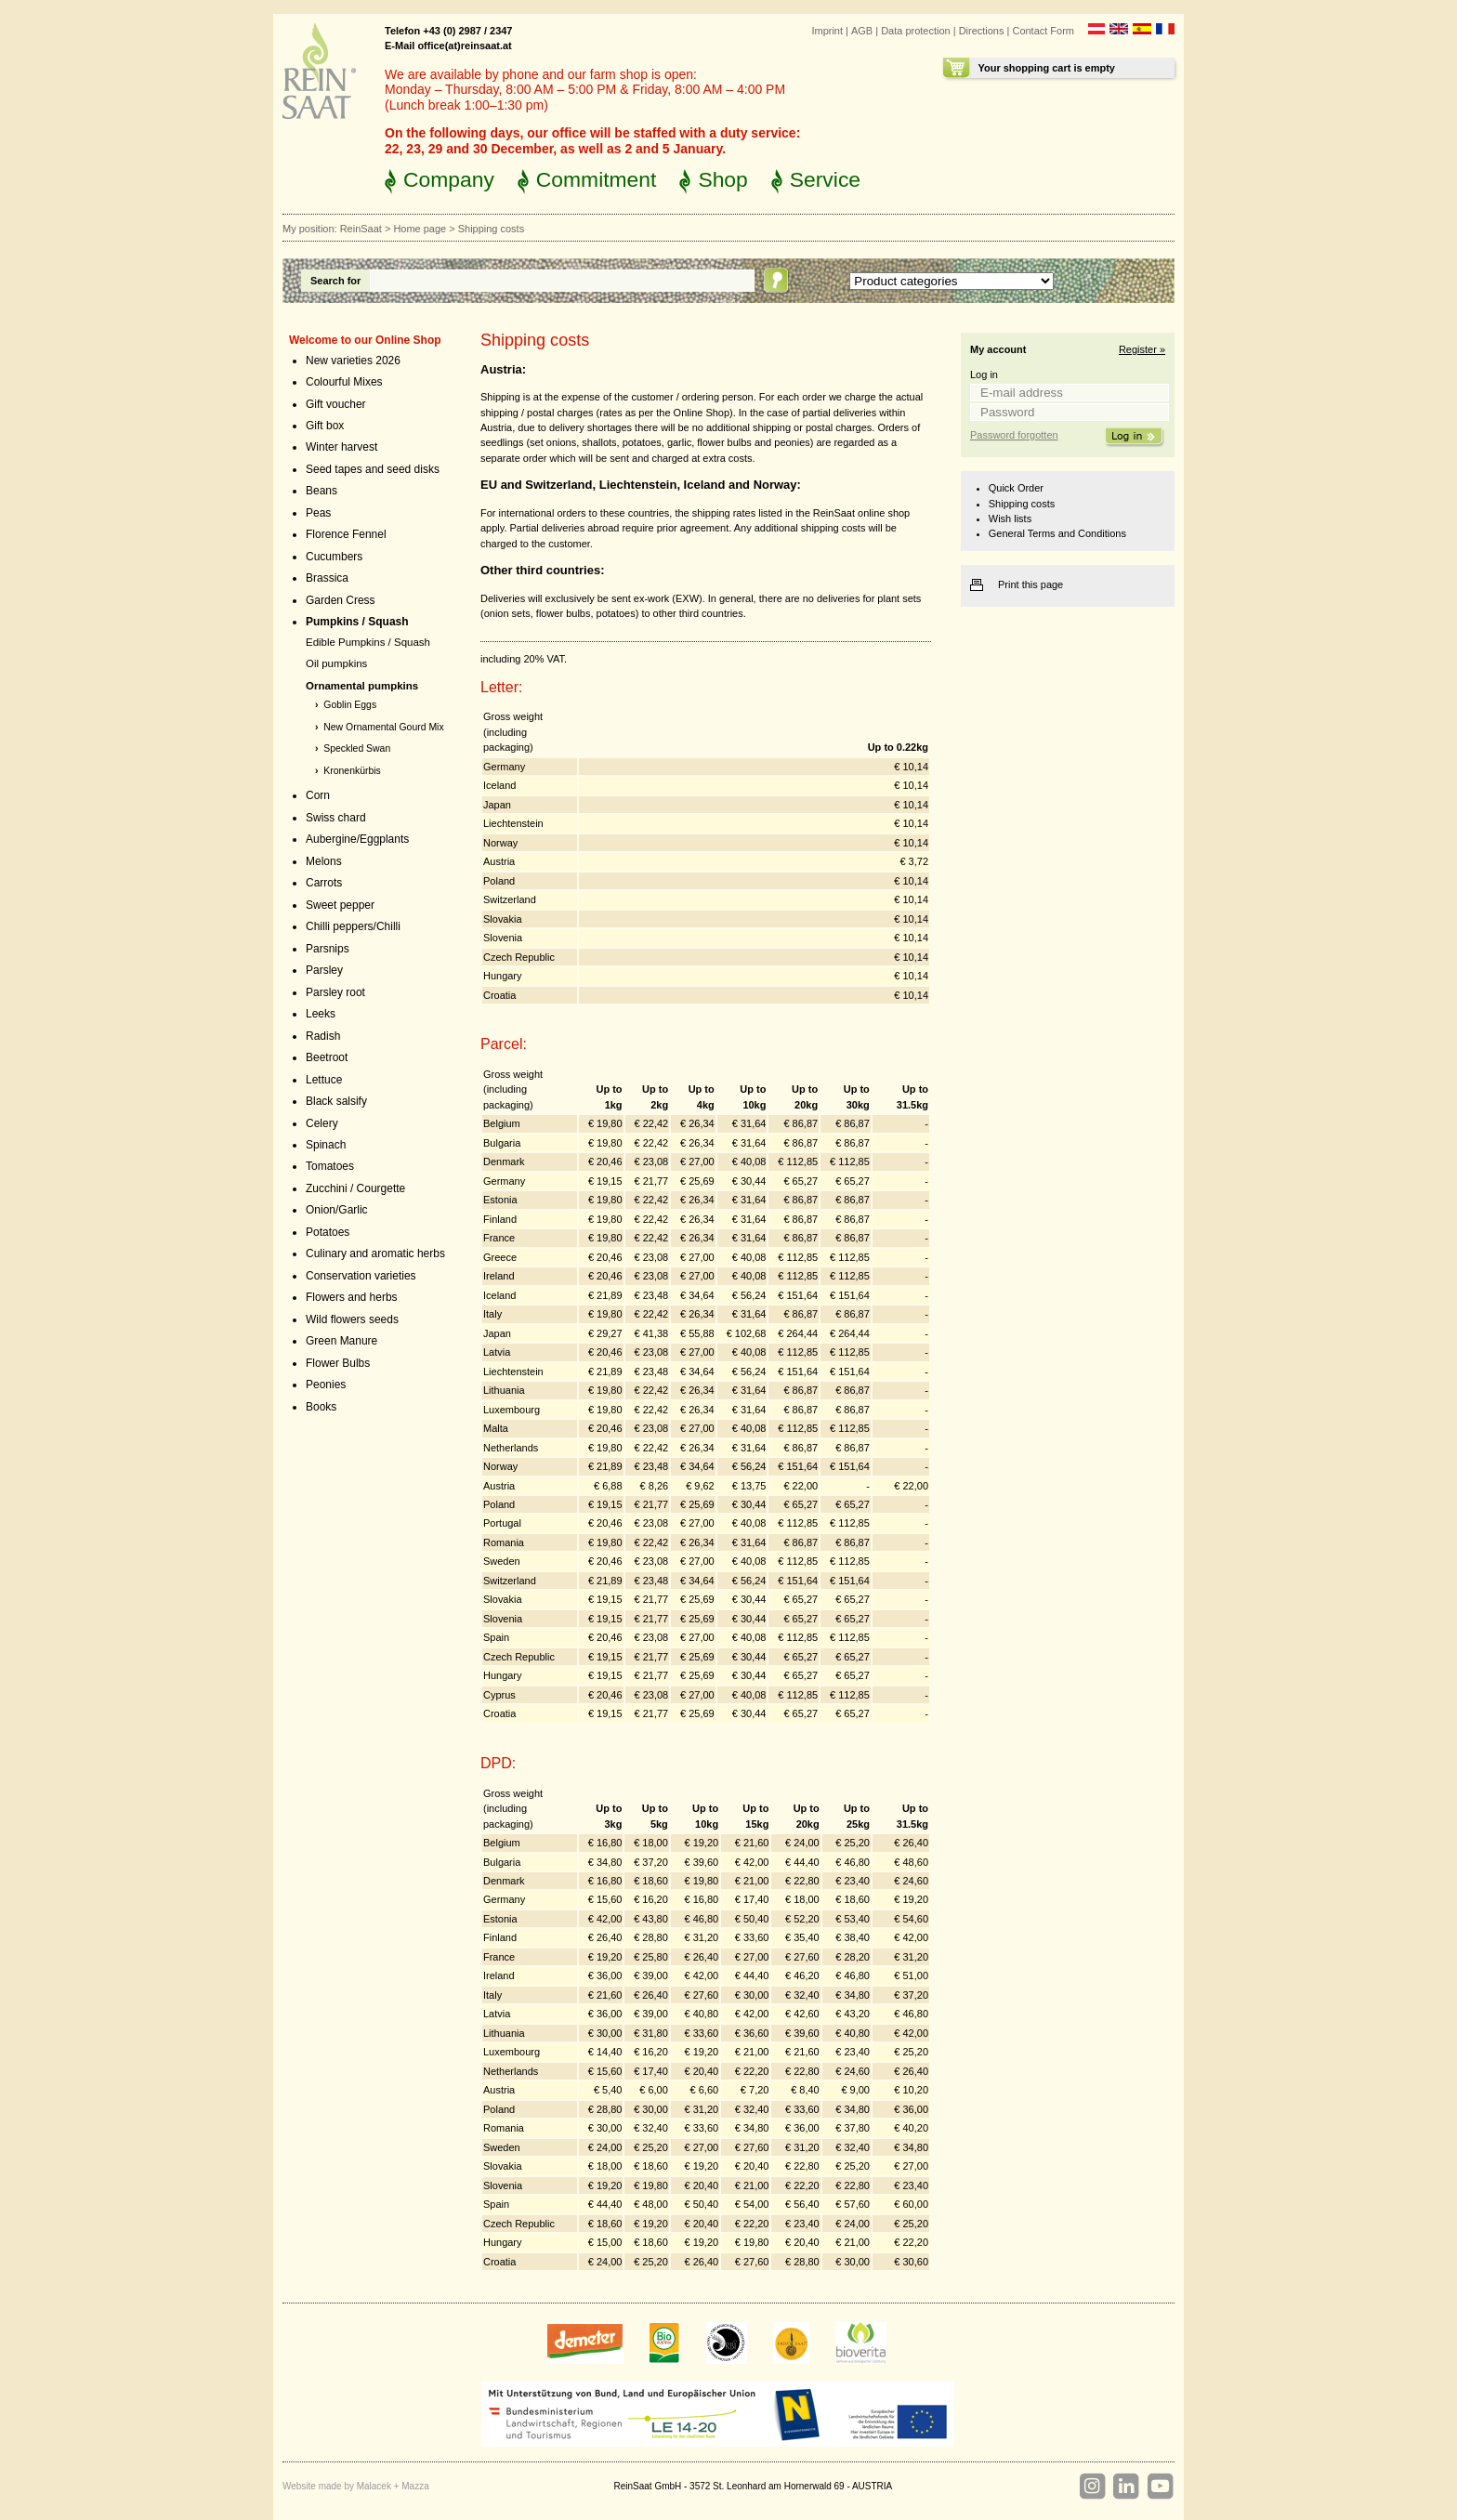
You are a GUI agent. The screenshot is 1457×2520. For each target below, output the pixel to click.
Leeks (320, 1013)
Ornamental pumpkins (362, 685)
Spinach (326, 1144)
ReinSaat (361, 228)
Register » (1142, 349)
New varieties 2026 (353, 360)
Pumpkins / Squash (357, 621)
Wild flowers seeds (352, 1319)
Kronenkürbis (352, 771)
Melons (324, 861)
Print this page (1030, 584)
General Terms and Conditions (1057, 533)
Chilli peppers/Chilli (353, 926)
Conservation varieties (361, 1275)
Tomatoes (330, 1166)
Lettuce (324, 1079)
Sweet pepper (340, 905)
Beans (321, 490)
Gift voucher (336, 404)
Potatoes (327, 1232)
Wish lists (1010, 518)
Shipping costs (1022, 503)
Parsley (324, 970)
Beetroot (327, 1057)
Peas (318, 512)
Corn (318, 795)
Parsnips (327, 948)
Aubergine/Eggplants (357, 839)
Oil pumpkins (336, 663)
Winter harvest (341, 446)
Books (321, 1406)
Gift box (325, 425)
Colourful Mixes (344, 381)
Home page (419, 228)
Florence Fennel (346, 534)
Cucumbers (334, 556)
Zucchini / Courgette (355, 1188)
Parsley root (335, 992)
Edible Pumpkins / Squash (368, 642)
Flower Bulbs (338, 1363)
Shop (722, 179)
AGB (862, 30)
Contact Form (1043, 30)
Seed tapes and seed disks (373, 469)
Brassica (327, 577)
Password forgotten (1014, 434)
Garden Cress (340, 600)
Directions (981, 30)
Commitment (596, 179)
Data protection (916, 30)
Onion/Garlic (337, 1209)
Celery (322, 1123)
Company (448, 179)
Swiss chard (336, 817)
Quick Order (1016, 487)
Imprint (827, 30)
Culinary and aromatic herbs (375, 1253)
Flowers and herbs (352, 1297)
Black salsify (336, 1101)
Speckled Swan (356, 748)
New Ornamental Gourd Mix (383, 727)
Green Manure (341, 1340)
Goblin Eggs (349, 705)
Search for (335, 280)
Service (825, 179)
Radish (323, 1036)
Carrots (324, 882)
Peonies (326, 1384)
